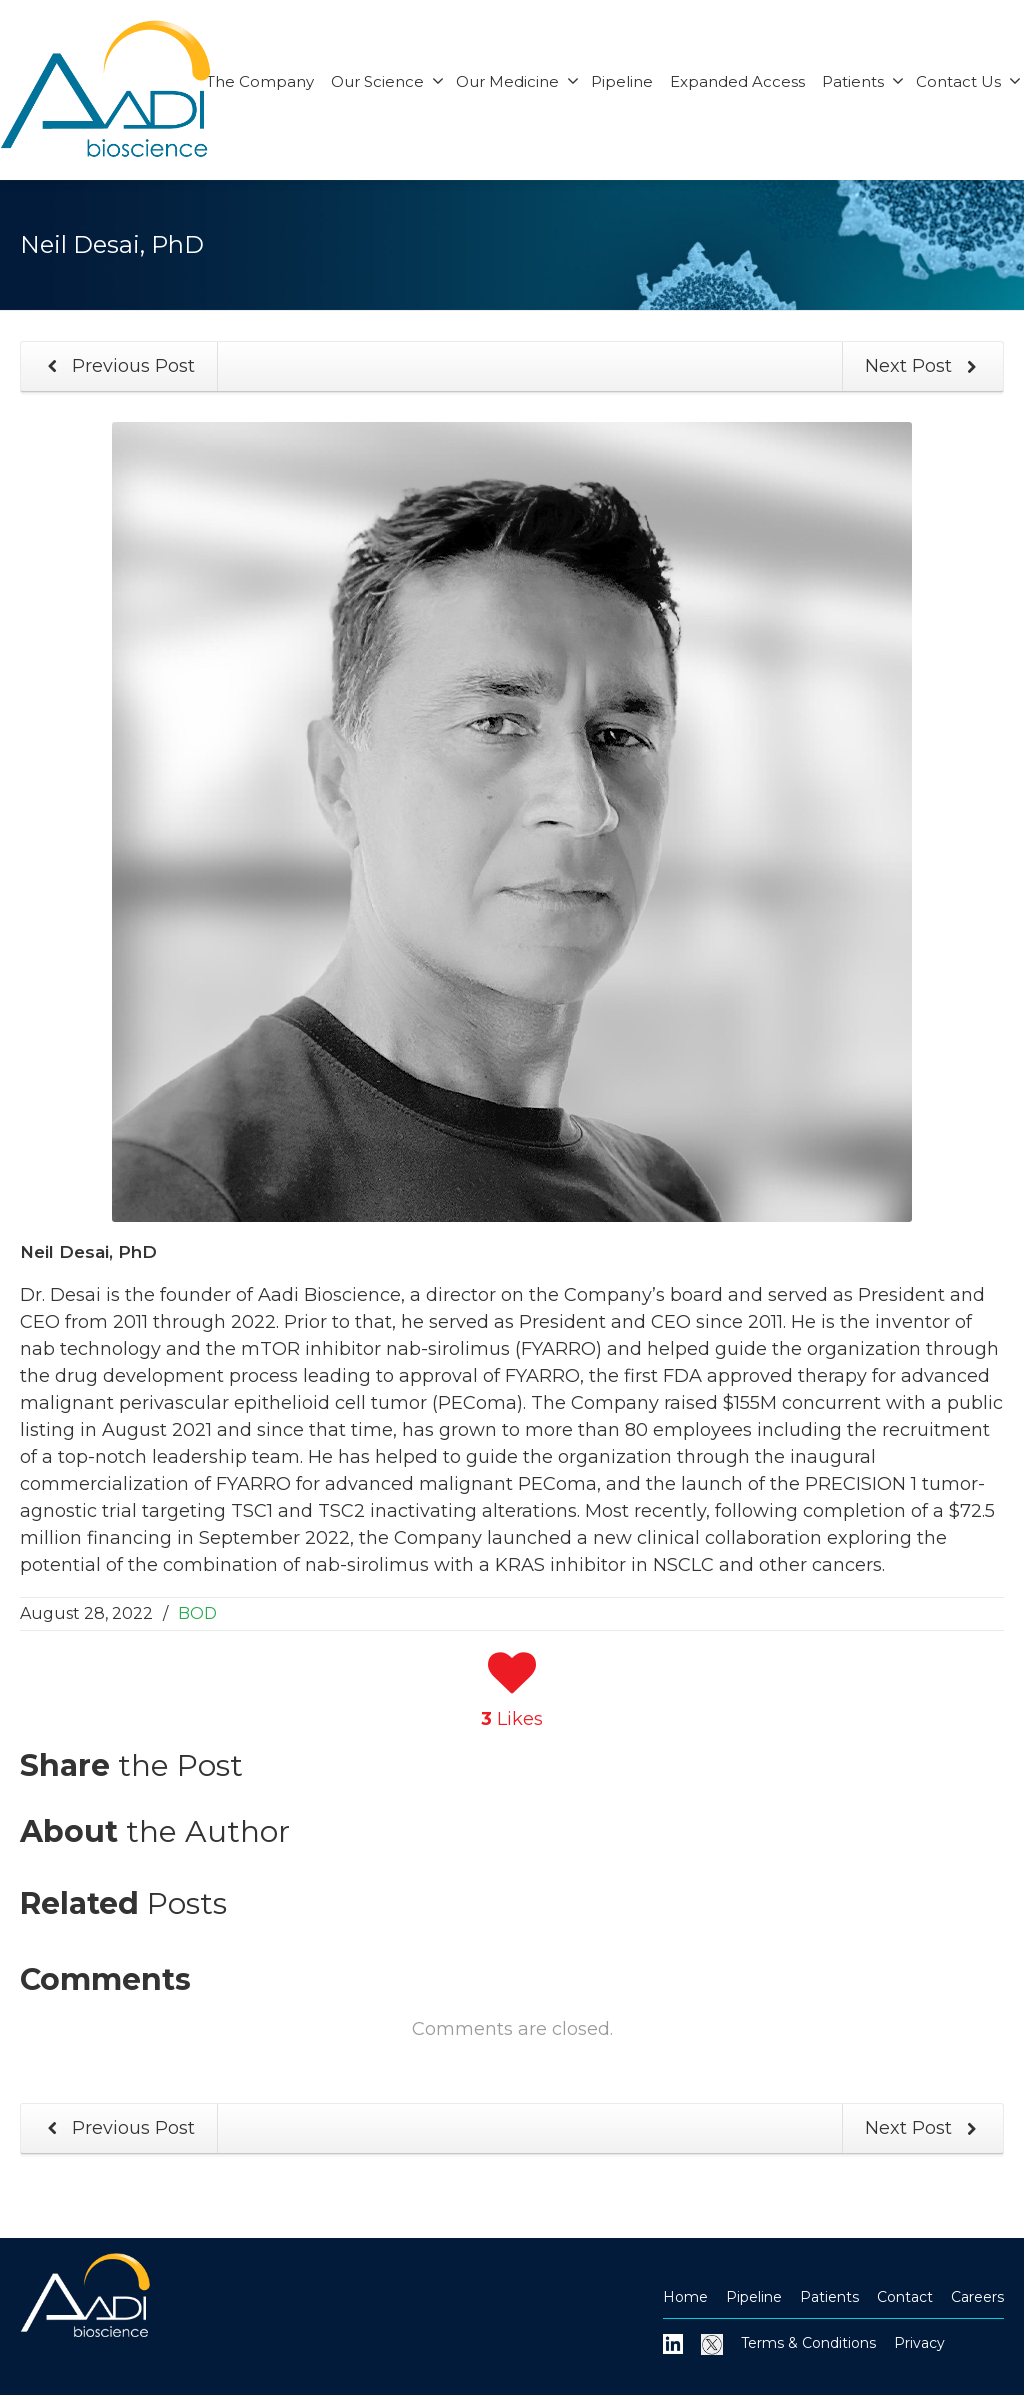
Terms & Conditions (808, 2343)
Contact (905, 2297)
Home (685, 2297)
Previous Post (117, 366)
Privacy (919, 2343)
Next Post (925, 366)
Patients (863, 81)
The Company (260, 81)
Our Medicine (517, 81)
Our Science (387, 81)
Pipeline (622, 81)
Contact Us (968, 81)
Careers (977, 2297)
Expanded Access (737, 81)
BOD (197, 1613)
